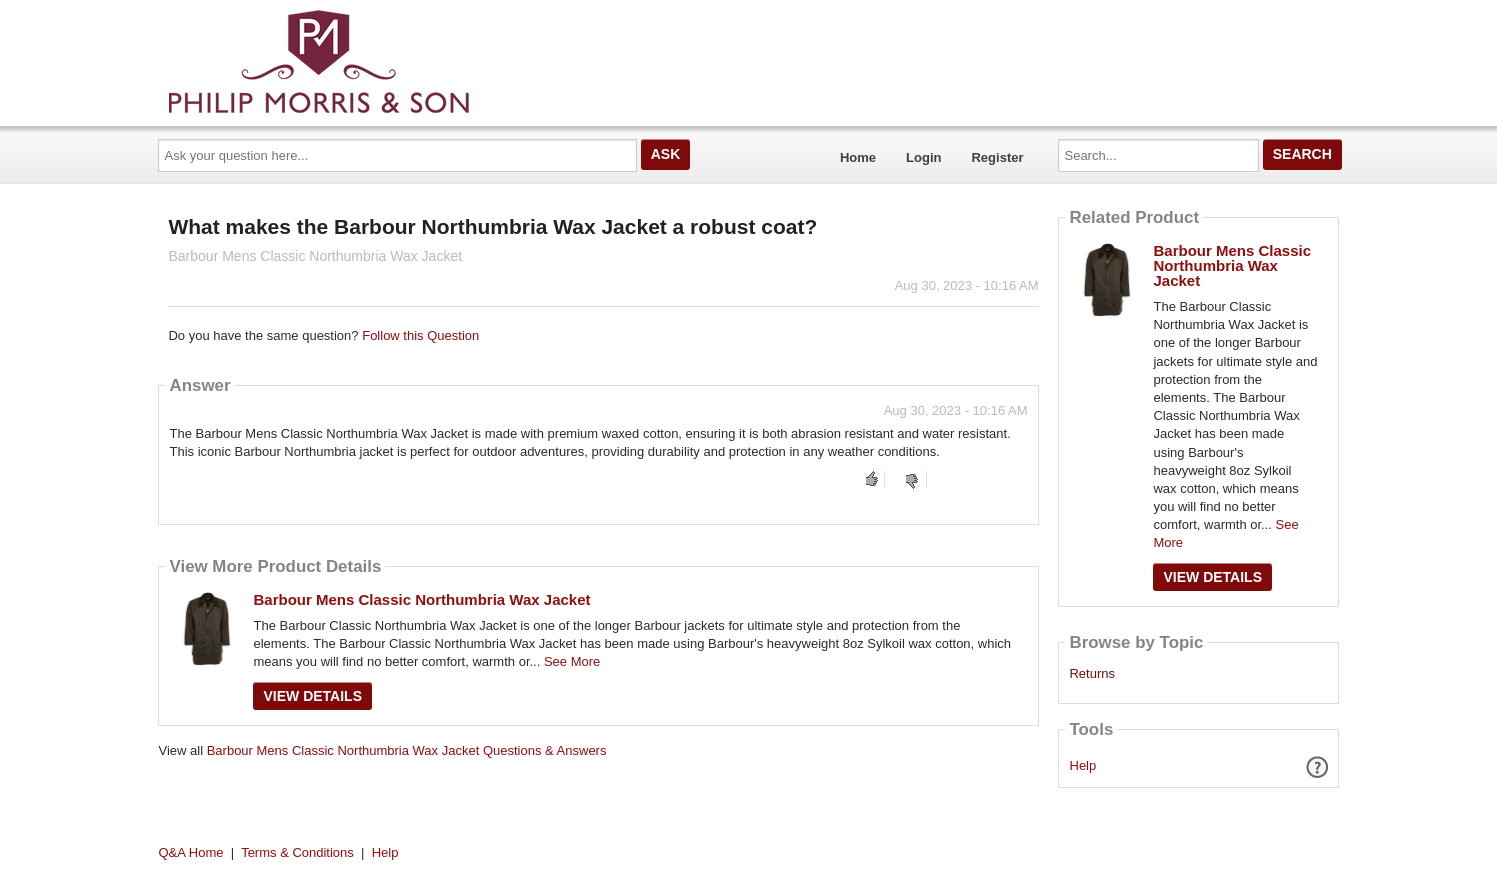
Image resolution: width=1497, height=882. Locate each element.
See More (572, 661)
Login (923, 157)
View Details (312, 696)
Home (858, 157)
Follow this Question (420, 335)
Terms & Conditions (297, 852)
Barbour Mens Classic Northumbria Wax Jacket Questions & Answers (407, 750)
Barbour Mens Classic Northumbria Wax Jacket (421, 599)
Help (1083, 765)
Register (997, 157)
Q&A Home (191, 852)
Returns (1092, 674)
